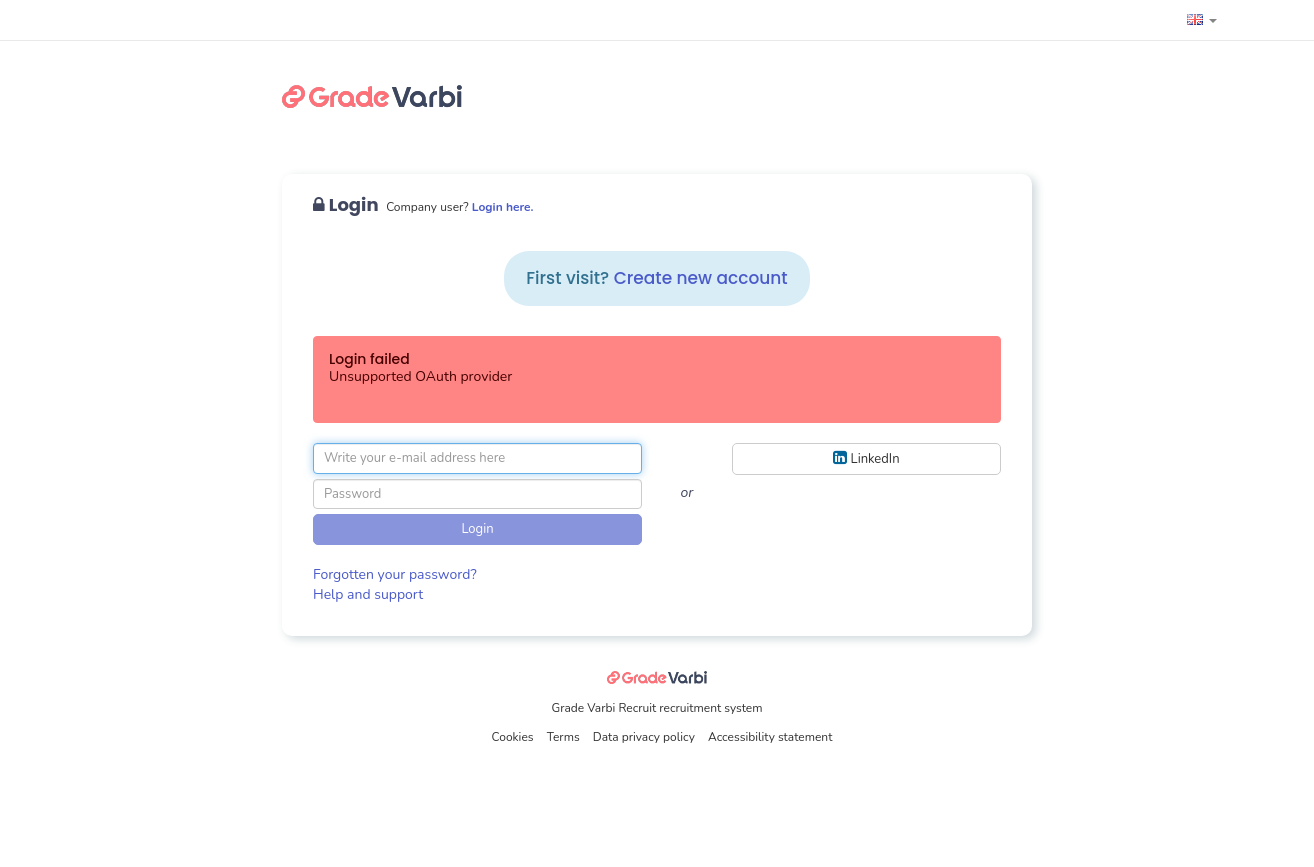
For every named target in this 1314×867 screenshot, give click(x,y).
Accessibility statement (770, 737)
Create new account (701, 278)
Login (477, 529)
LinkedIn (866, 458)
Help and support (368, 594)
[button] (1202, 20)
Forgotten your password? (395, 574)
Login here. (503, 207)
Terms (565, 737)
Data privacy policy (645, 737)
